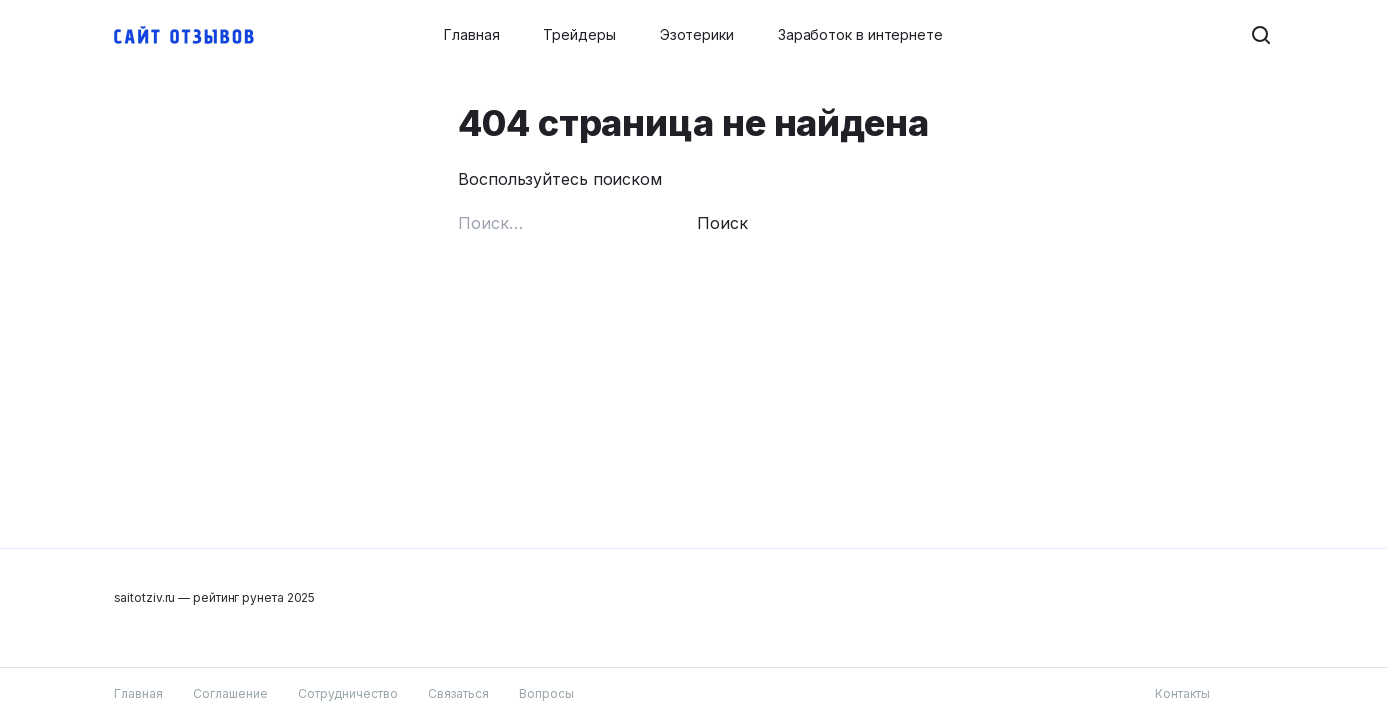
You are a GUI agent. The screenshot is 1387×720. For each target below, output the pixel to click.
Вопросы (546, 693)
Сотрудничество (348, 693)
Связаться (458, 693)
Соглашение (230, 693)
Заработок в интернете (860, 34)
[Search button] (1262, 35)
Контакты (1182, 693)
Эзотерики (697, 34)
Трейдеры (579, 34)
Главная (471, 34)
